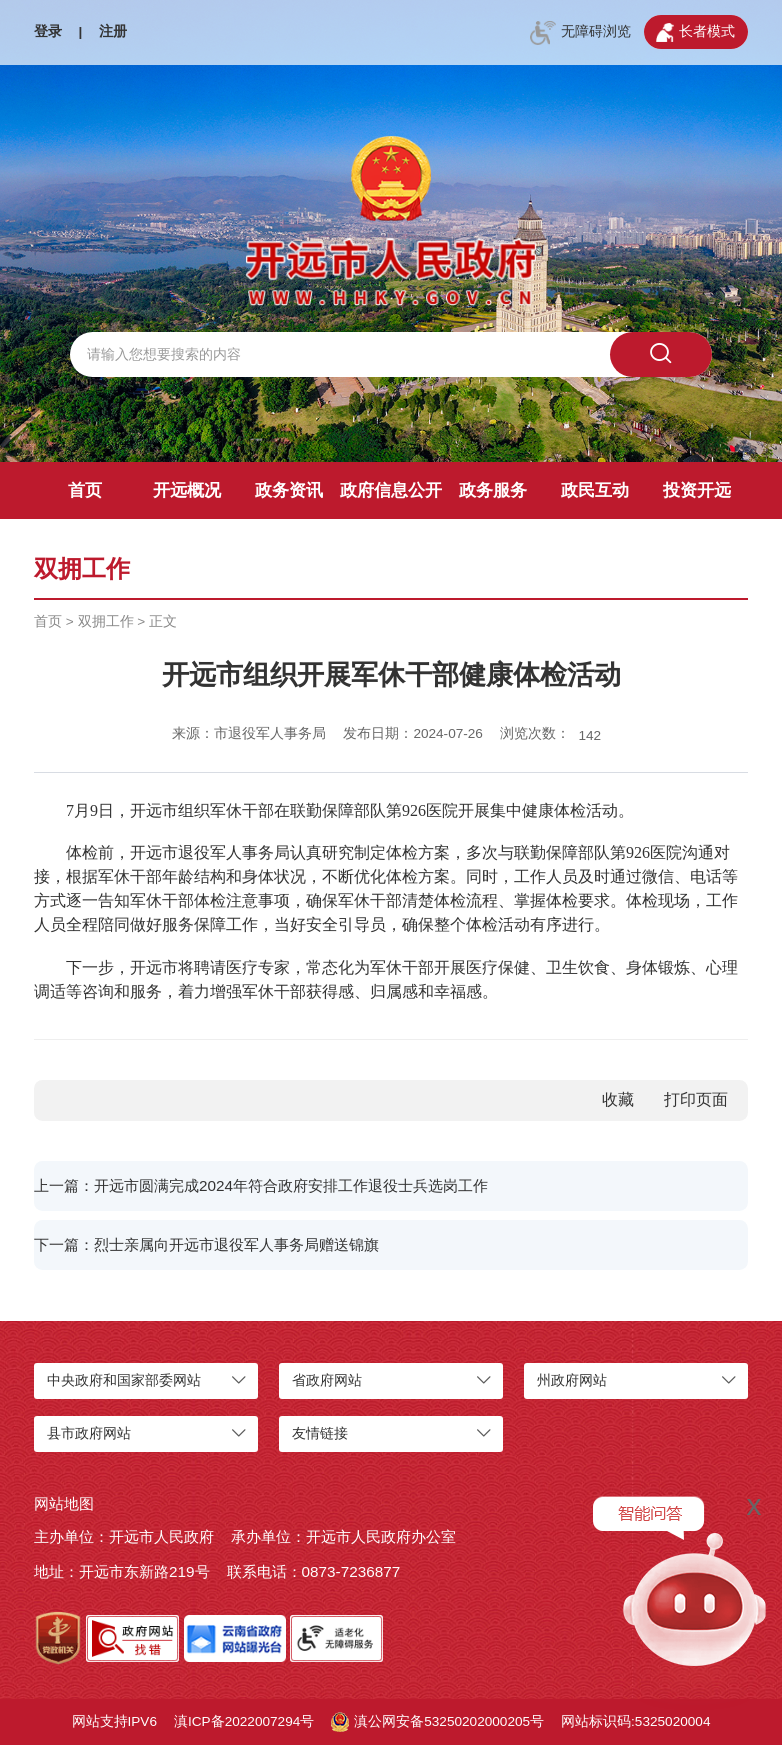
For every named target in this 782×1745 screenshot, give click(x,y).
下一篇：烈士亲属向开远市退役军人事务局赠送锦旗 (206, 1244)
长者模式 (695, 33)
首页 (85, 490)
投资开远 (697, 490)
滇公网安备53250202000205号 (437, 1722)
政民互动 (595, 490)
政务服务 (493, 490)
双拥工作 (106, 621)
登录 (48, 31)
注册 (113, 31)
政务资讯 (289, 490)
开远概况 (187, 490)
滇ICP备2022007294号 (244, 1721)
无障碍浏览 (580, 33)
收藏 (618, 1099)
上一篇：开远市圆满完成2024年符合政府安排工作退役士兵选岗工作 (261, 1185)
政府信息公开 (391, 490)
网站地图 (64, 1503)
